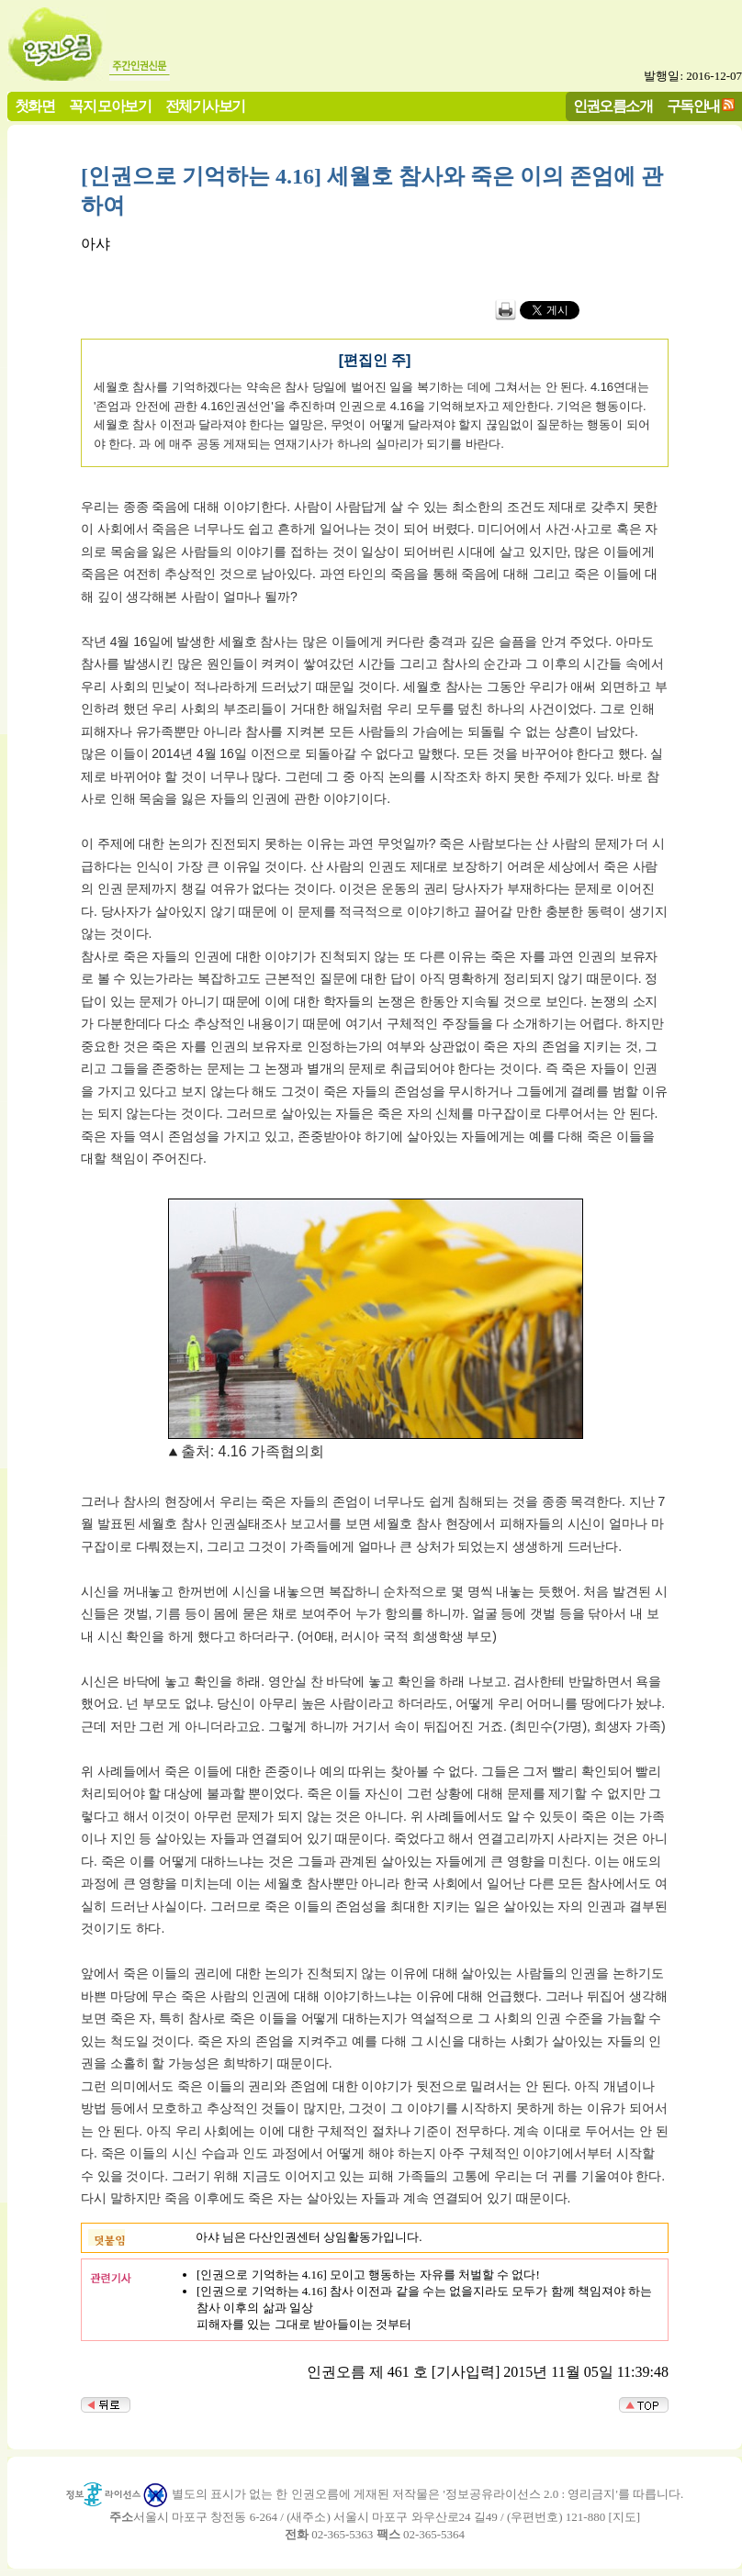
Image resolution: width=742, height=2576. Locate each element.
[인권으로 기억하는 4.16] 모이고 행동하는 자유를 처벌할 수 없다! (368, 2274)
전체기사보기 (204, 106)
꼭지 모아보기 (110, 106)
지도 (624, 2517)
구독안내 (693, 106)
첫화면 (34, 106)
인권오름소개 (612, 106)
